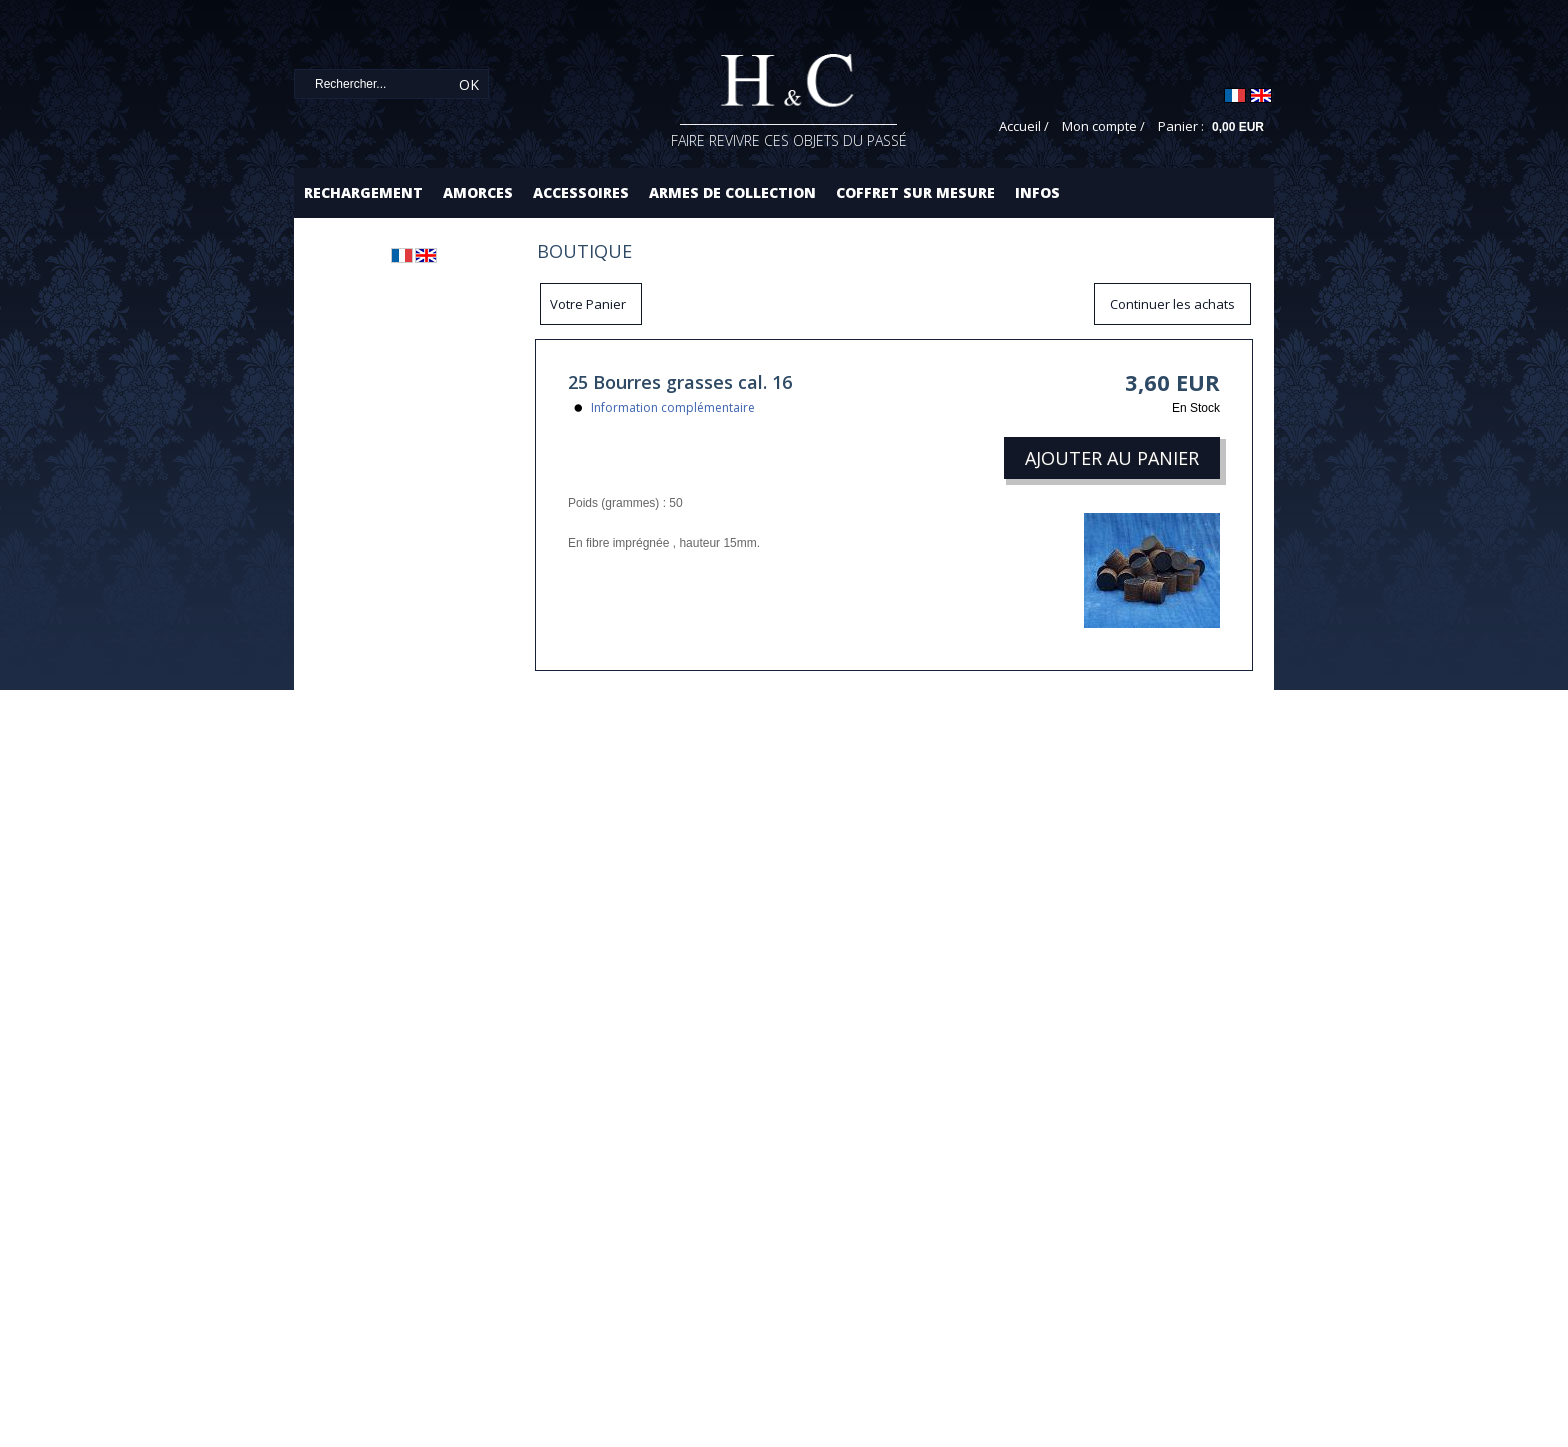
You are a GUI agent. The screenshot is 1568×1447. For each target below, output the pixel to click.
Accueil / (1024, 126)
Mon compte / (1103, 126)
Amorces (478, 192)
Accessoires (581, 192)
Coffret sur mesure (915, 192)
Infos (1037, 192)
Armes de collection (732, 192)
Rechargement (363, 192)
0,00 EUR (1238, 127)
